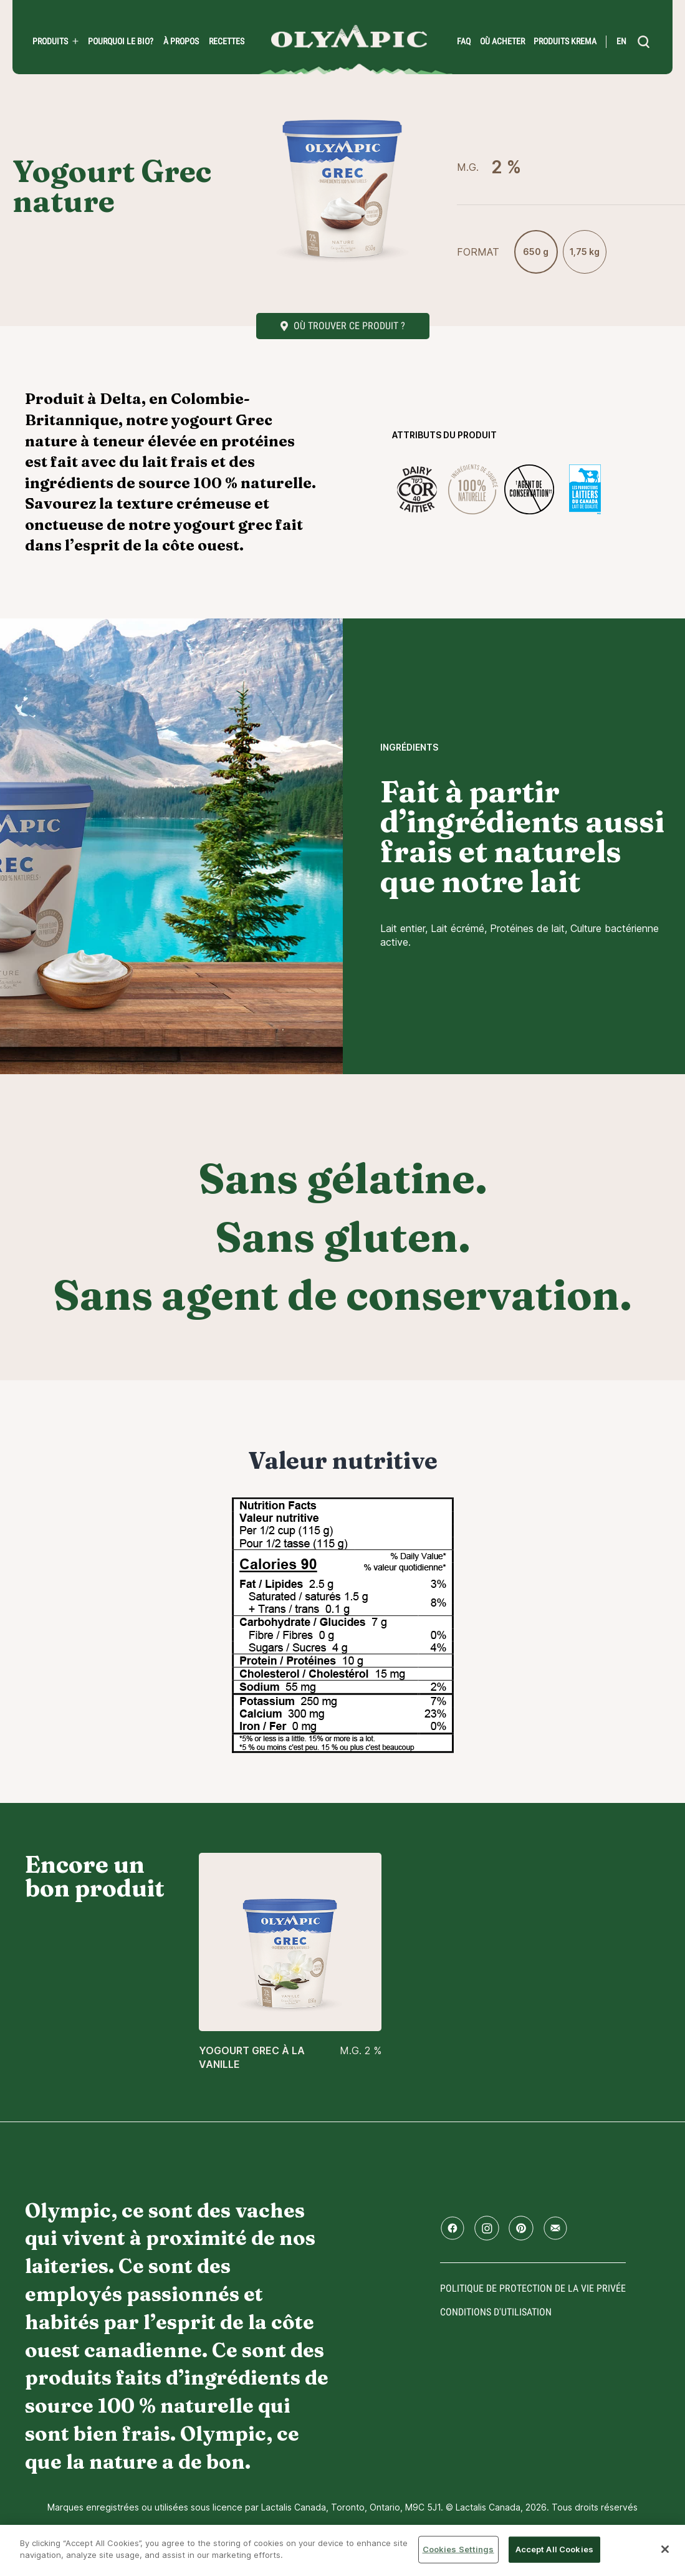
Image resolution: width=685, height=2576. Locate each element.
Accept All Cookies (554, 2549)
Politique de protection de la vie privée (533, 2288)
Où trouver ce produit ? (349, 326)
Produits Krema (565, 41)
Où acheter (502, 41)
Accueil (349, 36)
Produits (50, 41)
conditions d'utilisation (496, 2312)
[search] (644, 42)
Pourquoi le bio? (120, 41)
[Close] (665, 2549)
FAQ (464, 41)
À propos (181, 41)
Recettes (226, 41)
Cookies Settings (458, 2549)
